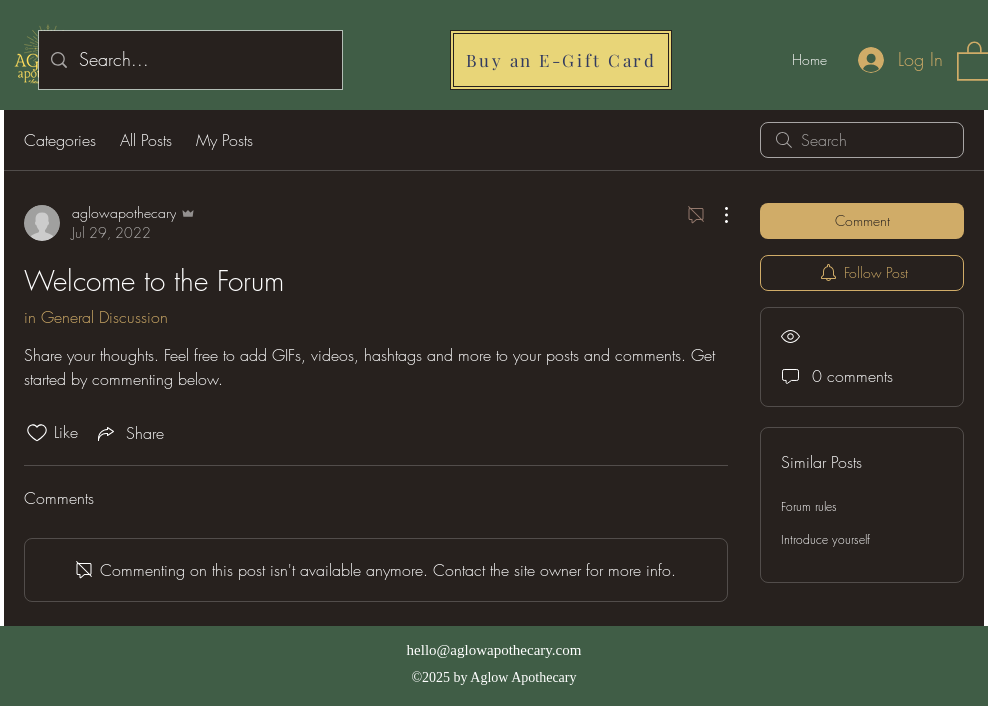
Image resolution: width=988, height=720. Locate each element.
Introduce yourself (825, 539)
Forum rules (809, 506)
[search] (862, 140)
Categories (60, 140)
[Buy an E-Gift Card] (561, 60)
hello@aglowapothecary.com (494, 650)
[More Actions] (716, 215)
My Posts (224, 140)
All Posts (146, 140)
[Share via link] (129, 433)
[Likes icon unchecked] (37, 433)
